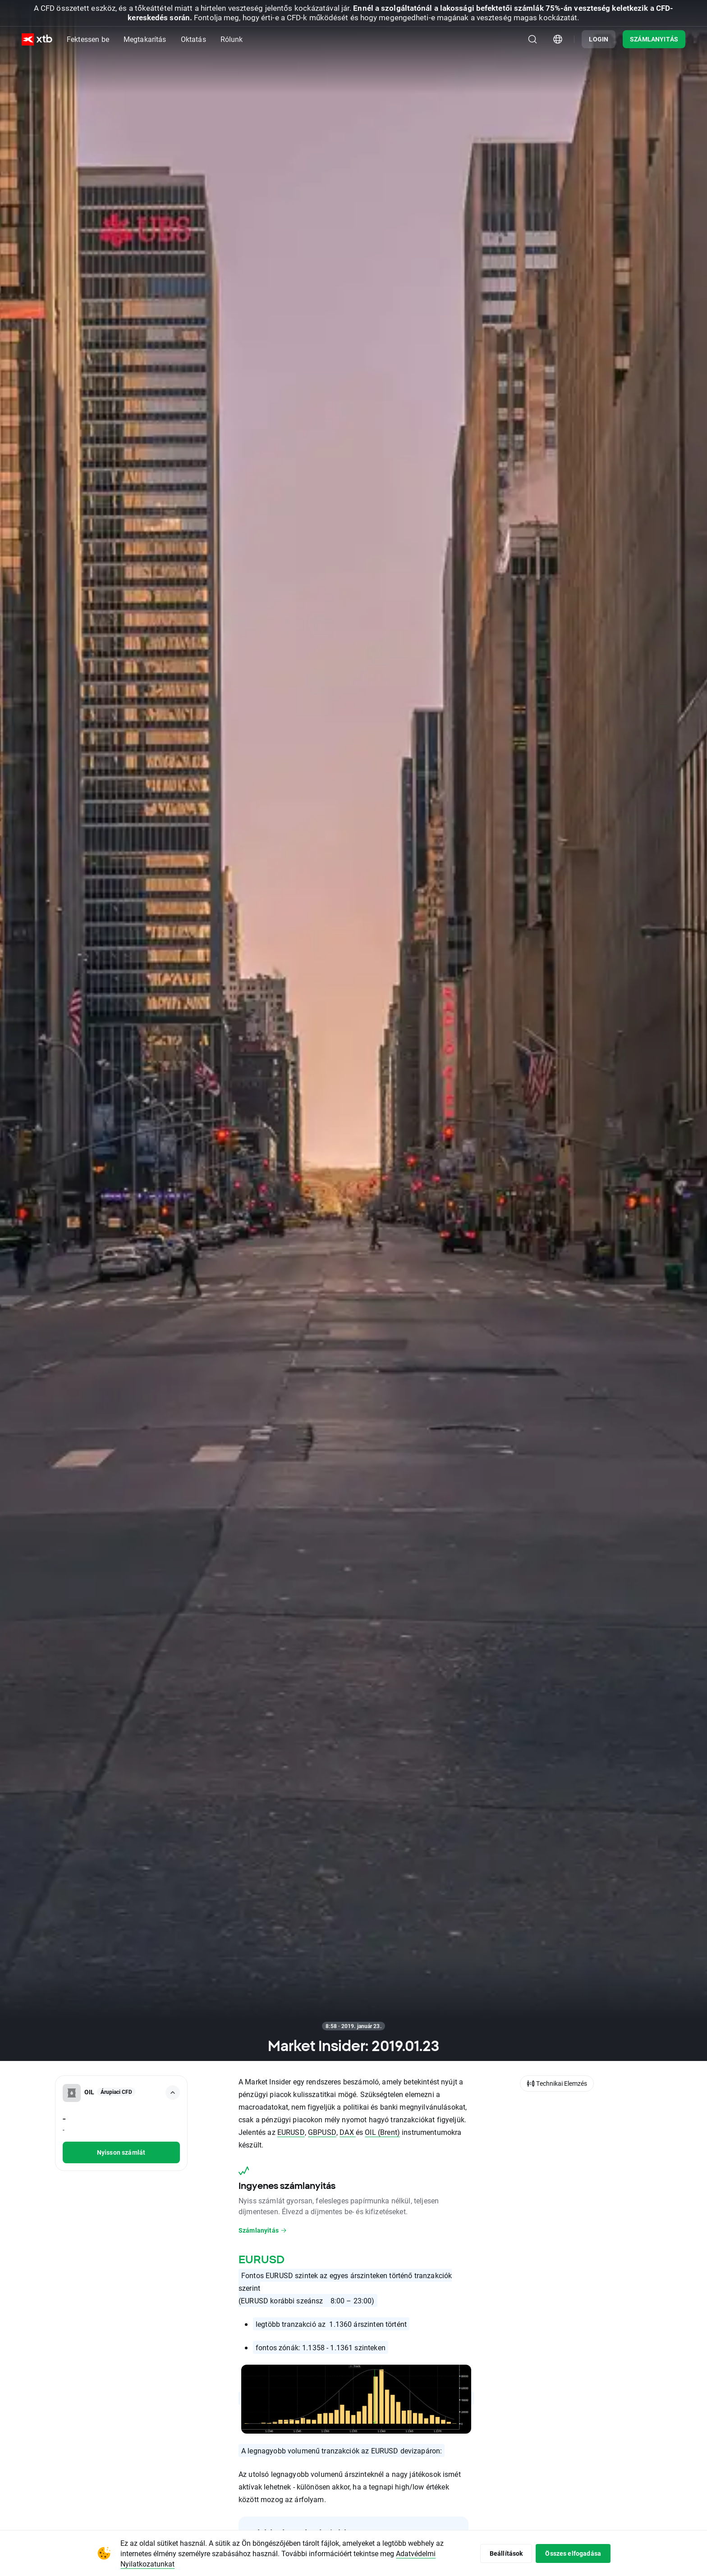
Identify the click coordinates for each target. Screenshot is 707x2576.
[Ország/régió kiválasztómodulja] (558, 39)
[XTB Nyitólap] (37, 39)
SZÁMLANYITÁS (654, 39)
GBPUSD (322, 2132)
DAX (348, 2132)
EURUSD (291, 2132)
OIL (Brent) (382, 2132)
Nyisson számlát (121, 2152)
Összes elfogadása (573, 2553)
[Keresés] (532, 39)
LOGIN (598, 39)
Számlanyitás (263, 2230)
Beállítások (506, 2553)
